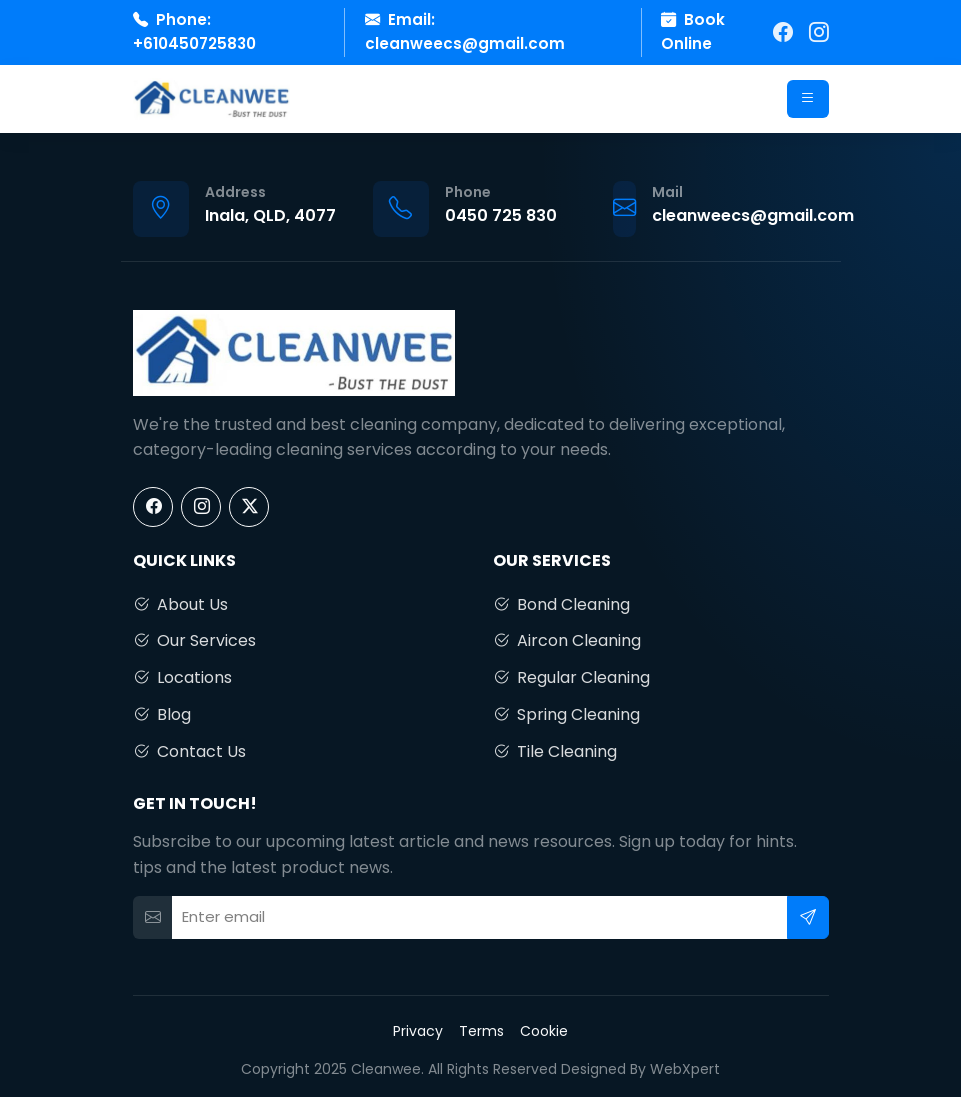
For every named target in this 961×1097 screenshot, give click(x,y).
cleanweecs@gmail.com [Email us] (753, 215)
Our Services (194, 641)
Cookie (544, 1031)
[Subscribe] (808, 917)
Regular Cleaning (571, 678)
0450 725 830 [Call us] (501, 215)
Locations (182, 678)
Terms (481, 1031)
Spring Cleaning (566, 715)
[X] (249, 507)
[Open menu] (808, 99)
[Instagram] (819, 32)
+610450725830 (194, 43)
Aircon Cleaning (567, 641)
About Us (180, 605)
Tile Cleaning (555, 752)
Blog (162, 715)
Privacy (418, 1031)
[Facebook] (783, 32)
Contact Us (189, 752)
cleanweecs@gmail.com (465, 43)
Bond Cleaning (561, 605)
